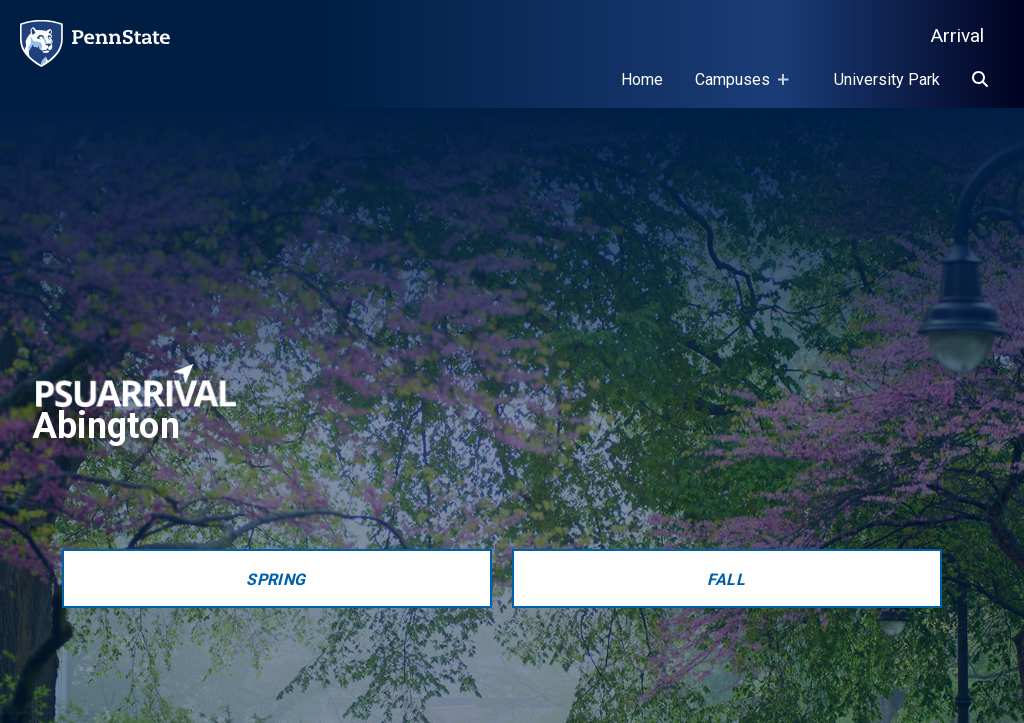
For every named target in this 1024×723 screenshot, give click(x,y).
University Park (887, 79)
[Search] (980, 80)
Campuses (736, 89)
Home (642, 79)
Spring (275, 579)
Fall (726, 579)
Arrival (957, 35)
